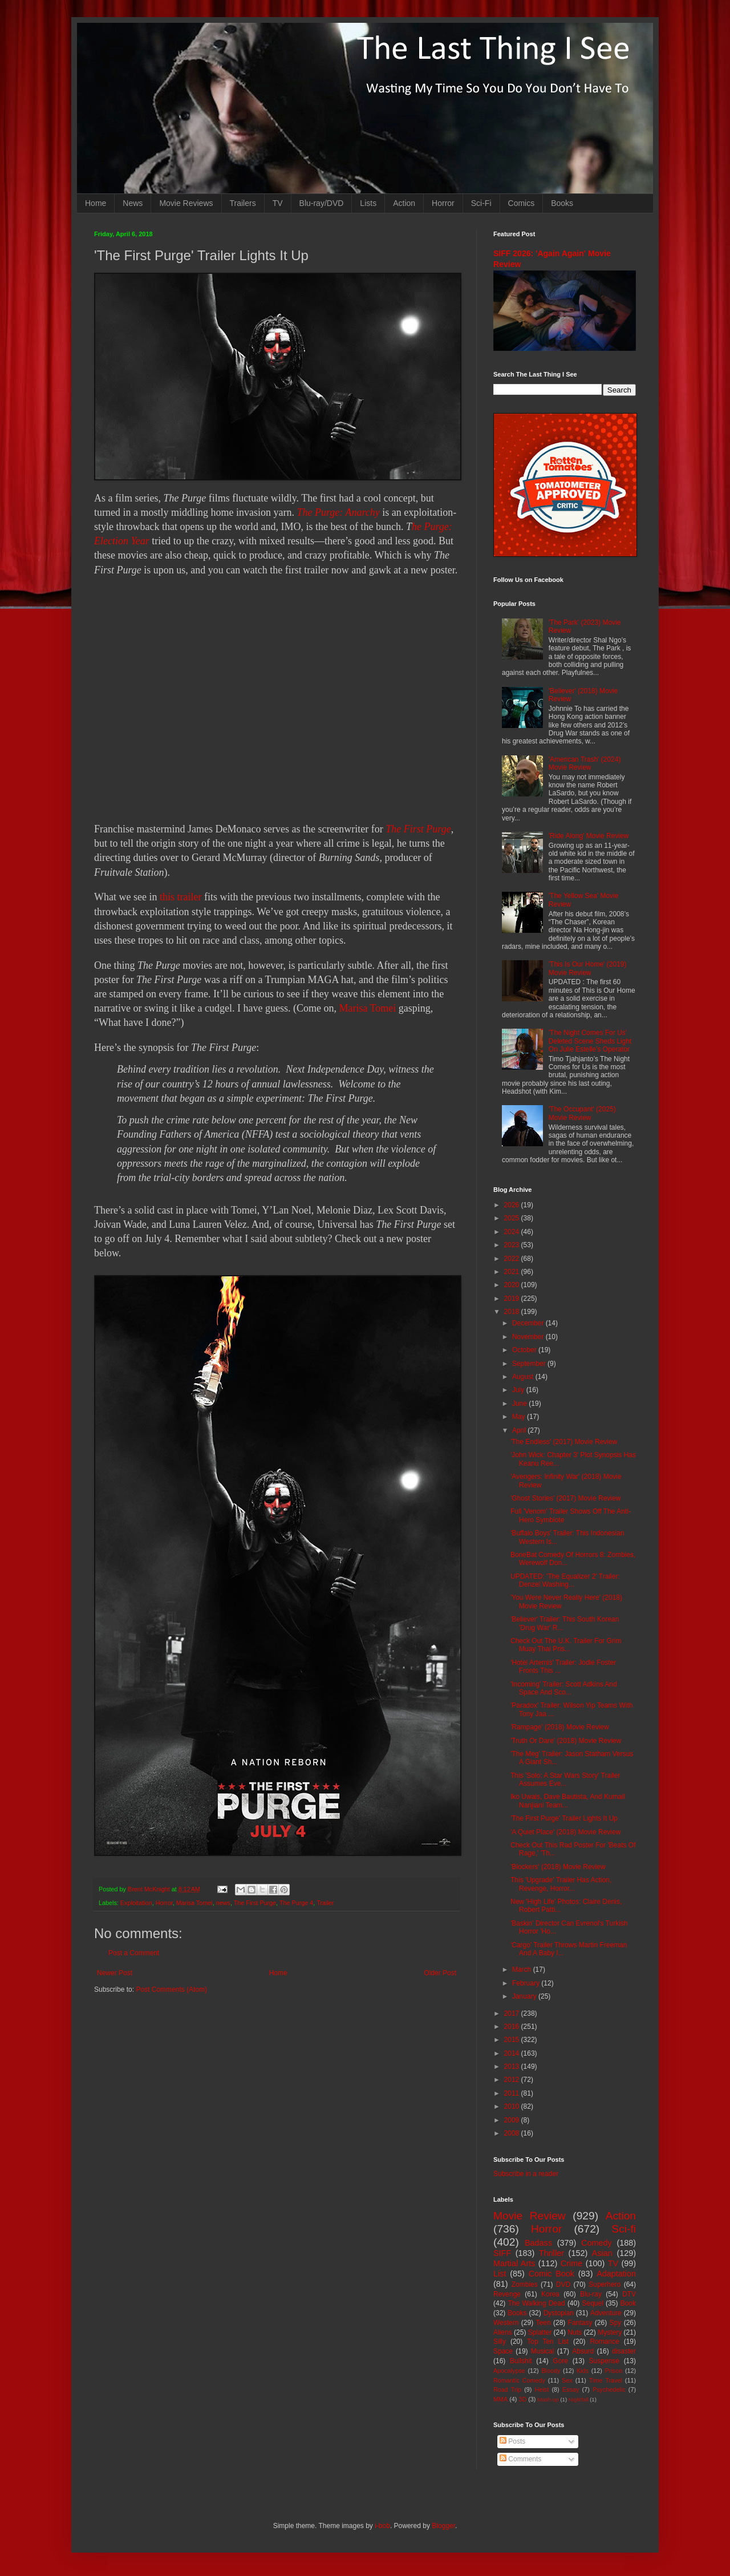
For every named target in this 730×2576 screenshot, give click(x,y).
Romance (604, 2342)
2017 (512, 2013)
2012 (512, 2080)
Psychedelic (609, 2389)
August (524, 1377)
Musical (542, 2351)
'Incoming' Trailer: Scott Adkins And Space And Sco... (563, 1688)
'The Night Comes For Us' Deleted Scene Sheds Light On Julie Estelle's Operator (590, 1041)
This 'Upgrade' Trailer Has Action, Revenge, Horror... (560, 1884)
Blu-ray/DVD (321, 203)
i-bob (382, 2526)
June (520, 1404)
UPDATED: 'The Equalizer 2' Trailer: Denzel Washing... (565, 1580)
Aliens (502, 2332)
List (499, 2273)
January (525, 1996)
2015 (512, 2040)
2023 (512, 1245)
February (526, 1983)
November (529, 1337)
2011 (512, 2093)
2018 (512, 1312)
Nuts (574, 2332)
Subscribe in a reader (525, 2174)
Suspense (604, 2361)
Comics (521, 203)
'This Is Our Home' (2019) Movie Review (588, 968)
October (525, 1350)
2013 (512, 2066)
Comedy (596, 2242)
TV (278, 203)
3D (522, 2399)
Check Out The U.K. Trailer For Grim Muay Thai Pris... (566, 1645)
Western (505, 2323)
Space (503, 2351)
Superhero (604, 2284)
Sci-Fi (481, 203)
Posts (512, 2441)
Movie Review (529, 2216)
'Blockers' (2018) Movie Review (558, 1867)
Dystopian (559, 2313)
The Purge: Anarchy (338, 512)
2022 (512, 1259)
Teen (543, 2323)
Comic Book (551, 2273)
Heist (542, 2389)
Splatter (539, 2332)
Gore (560, 2361)
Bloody (550, 2370)
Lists (368, 203)
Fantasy (580, 2323)
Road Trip (507, 2389)
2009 (512, 2120)
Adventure (606, 2313)
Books (562, 203)
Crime (571, 2263)
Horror (443, 203)
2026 (512, 1205)
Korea (550, 2294)
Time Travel (605, 2380)
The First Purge (418, 829)
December (529, 1323)
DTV (629, 2294)
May (519, 1417)
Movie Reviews (186, 203)
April (520, 1430)
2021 (512, 1272)
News (133, 203)
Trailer (325, 1902)
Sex (567, 2380)
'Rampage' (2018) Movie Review (559, 1727)
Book (628, 2303)
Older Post (440, 1973)
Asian (602, 2253)
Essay (570, 2389)
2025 (512, 1218)
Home (95, 203)
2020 (512, 1285)
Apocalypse (509, 2370)
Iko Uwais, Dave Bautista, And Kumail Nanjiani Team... (567, 1801)
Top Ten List (548, 2342)
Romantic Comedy (519, 2380)
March (522, 1970)
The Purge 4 (296, 1902)
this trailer (180, 897)
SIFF (502, 2253)
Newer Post (114, 1973)
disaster (624, 2351)
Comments (520, 2459)
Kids (583, 2370)
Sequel (592, 2303)
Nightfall (579, 2399)
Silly (499, 2342)
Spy (616, 2323)
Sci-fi (623, 2229)
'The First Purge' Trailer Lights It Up (564, 1818)
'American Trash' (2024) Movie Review (585, 763)
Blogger (443, 2526)
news (223, 1902)
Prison (614, 2370)
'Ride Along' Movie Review (589, 836)
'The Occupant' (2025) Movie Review (582, 1113)
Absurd (583, 2351)
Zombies (525, 2284)
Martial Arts (514, 2263)
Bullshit (521, 2361)
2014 (512, 2053)
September (530, 1364)
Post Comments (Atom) (171, 1989)
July (519, 1390)
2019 (512, 1299)
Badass (538, 2242)
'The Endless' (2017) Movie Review (563, 1442)
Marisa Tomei (367, 1008)
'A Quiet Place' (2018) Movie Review (565, 1832)
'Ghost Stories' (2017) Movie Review (565, 1498)
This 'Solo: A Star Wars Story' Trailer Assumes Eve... (565, 1780)
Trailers (243, 203)
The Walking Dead (536, 2303)
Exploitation (136, 1902)
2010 (512, 2106)
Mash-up (547, 2399)
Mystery (610, 2332)
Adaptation (616, 2273)
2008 (512, 2133)
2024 (512, 1232)
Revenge (507, 2294)
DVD (563, 2284)
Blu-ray (591, 2294)
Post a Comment (133, 1953)
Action (404, 203)
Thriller (551, 2253)
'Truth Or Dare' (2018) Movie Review (565, 1741)
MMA (500, 2399)
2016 (512, 2027)
